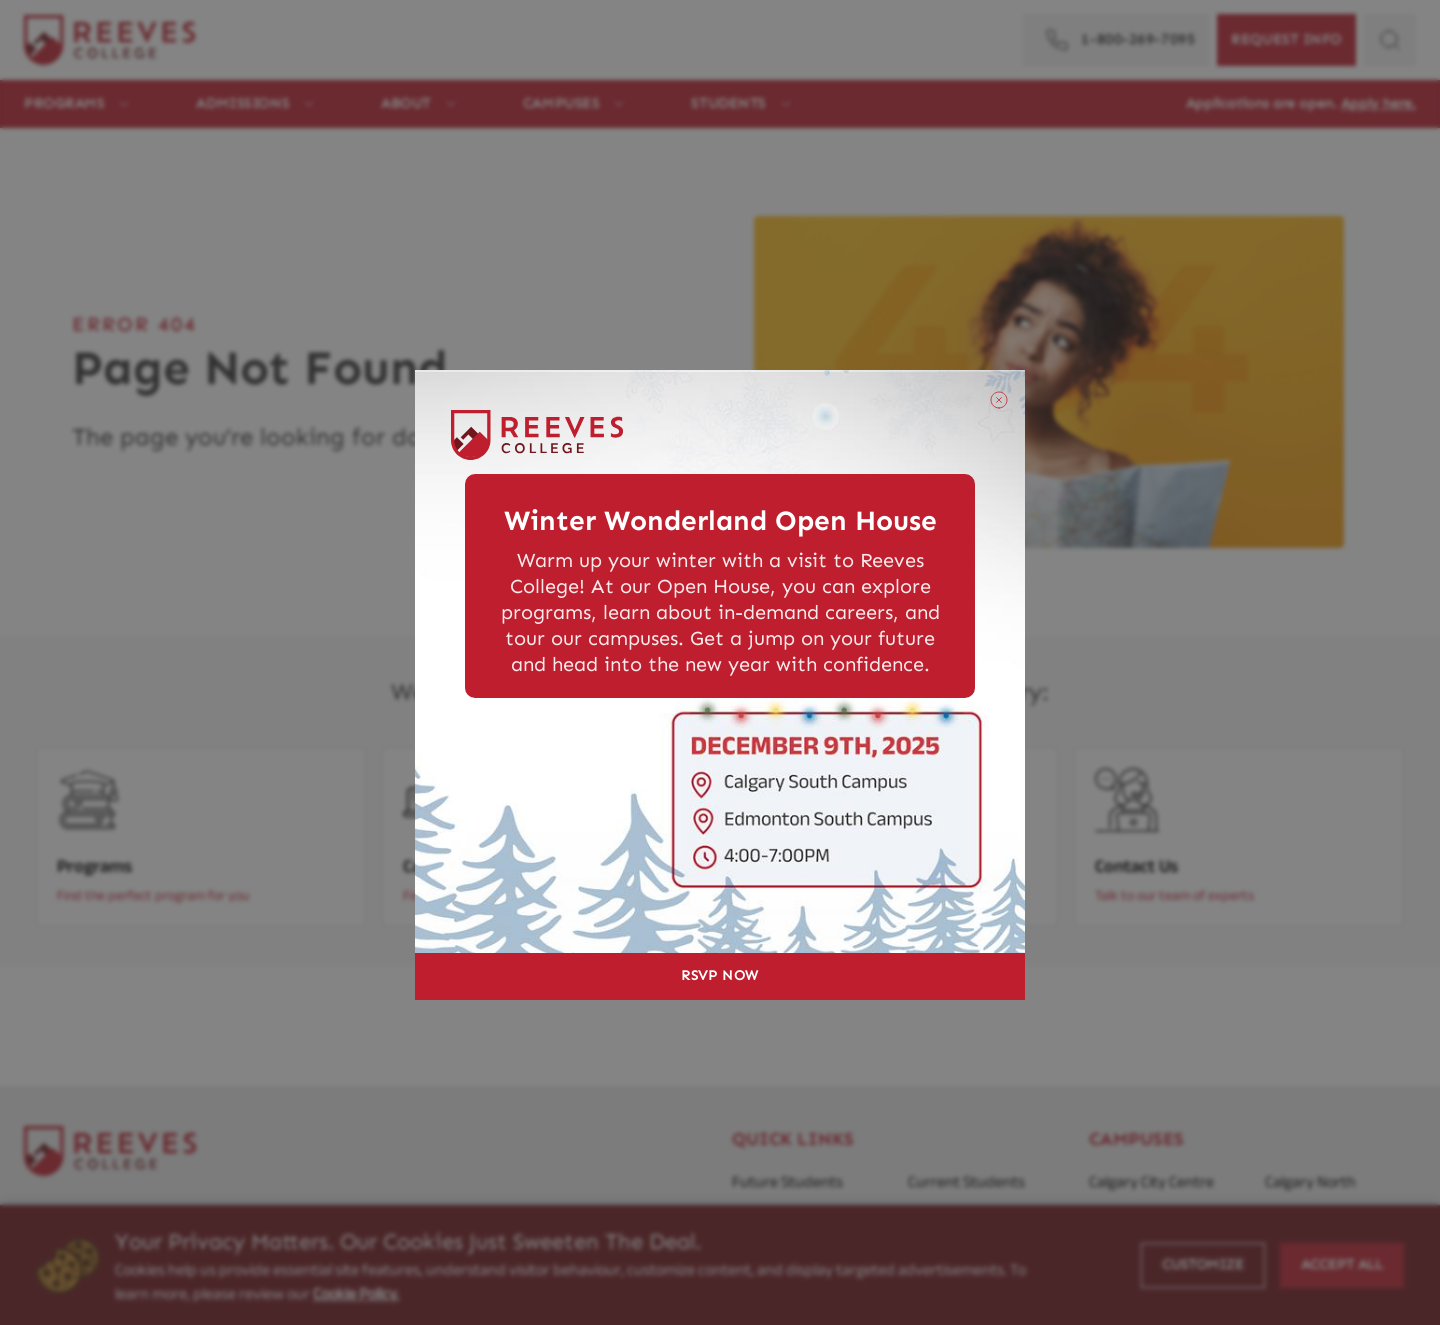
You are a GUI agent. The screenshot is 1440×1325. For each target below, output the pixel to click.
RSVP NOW (719, 975)
